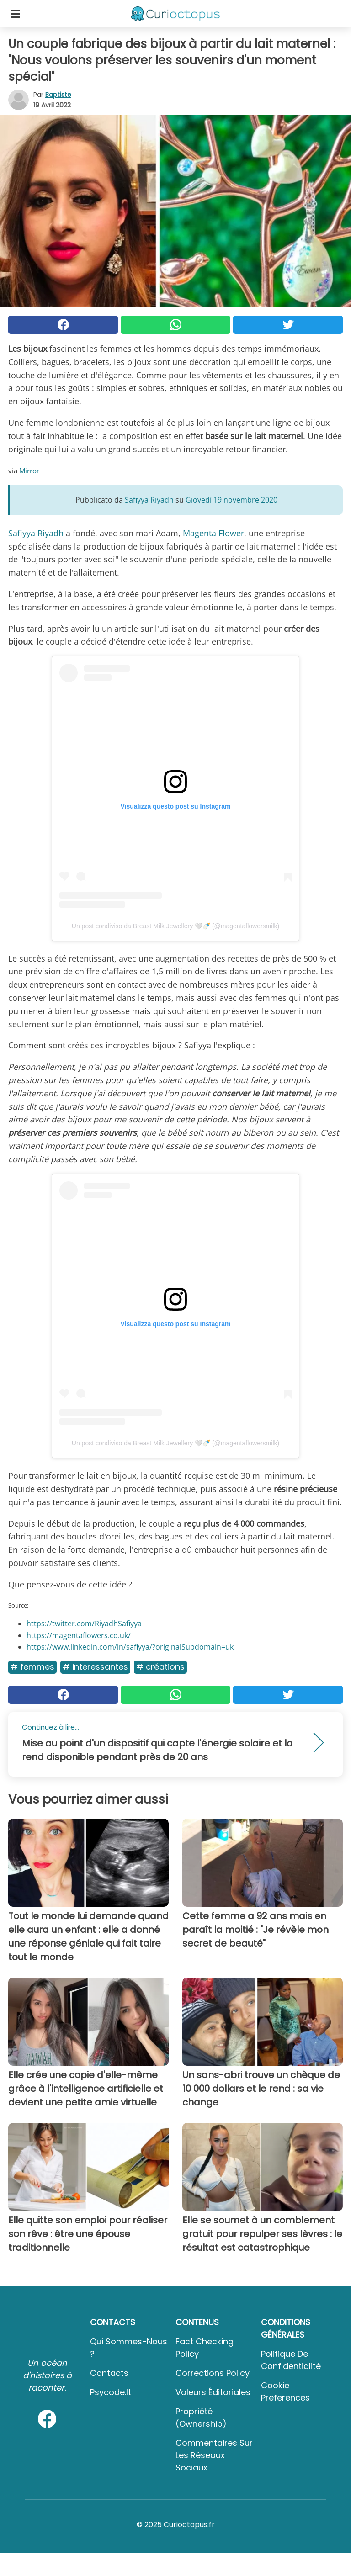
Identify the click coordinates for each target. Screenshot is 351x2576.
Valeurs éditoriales (213, 2392)
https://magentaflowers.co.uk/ (79, 1635)
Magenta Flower (213, 533)
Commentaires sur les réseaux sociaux (214, 2455)
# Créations (160, 1666)
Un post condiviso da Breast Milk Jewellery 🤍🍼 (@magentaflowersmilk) (175, 926)
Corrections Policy (213, 2373)
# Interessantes (95, 1666)
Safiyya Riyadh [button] (149, 500)
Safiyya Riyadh (36, 533)
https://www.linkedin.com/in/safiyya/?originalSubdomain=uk (130, 1647)
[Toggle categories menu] (15, 13)
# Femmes (32, 1666)
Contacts (109, 2373)
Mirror (29, 470)
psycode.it (110, 2392)
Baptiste (58, 94)
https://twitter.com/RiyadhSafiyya (84, 1624)
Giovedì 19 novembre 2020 (231, 500)
